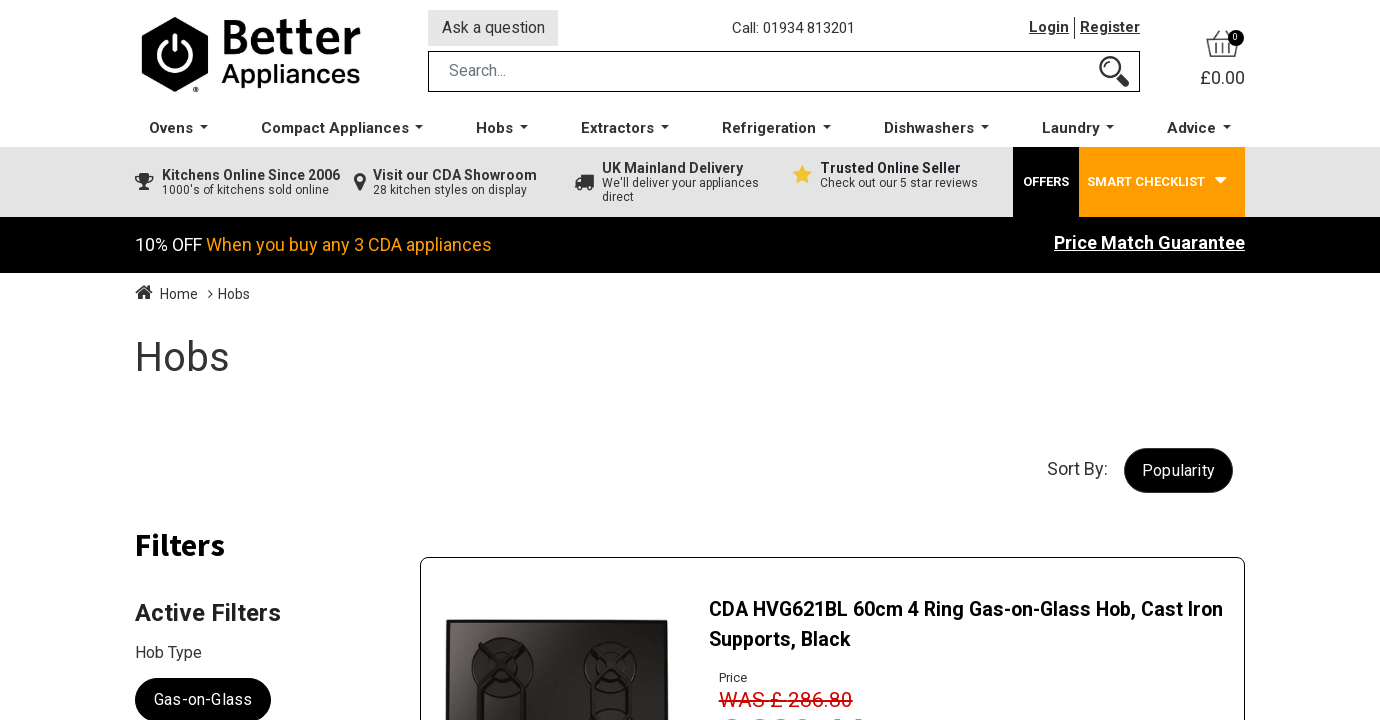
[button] (1178, 472)
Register (1110, 29)
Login (1049, 29)
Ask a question (494, 28)
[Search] (1114, 73)
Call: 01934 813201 (794, 29)
